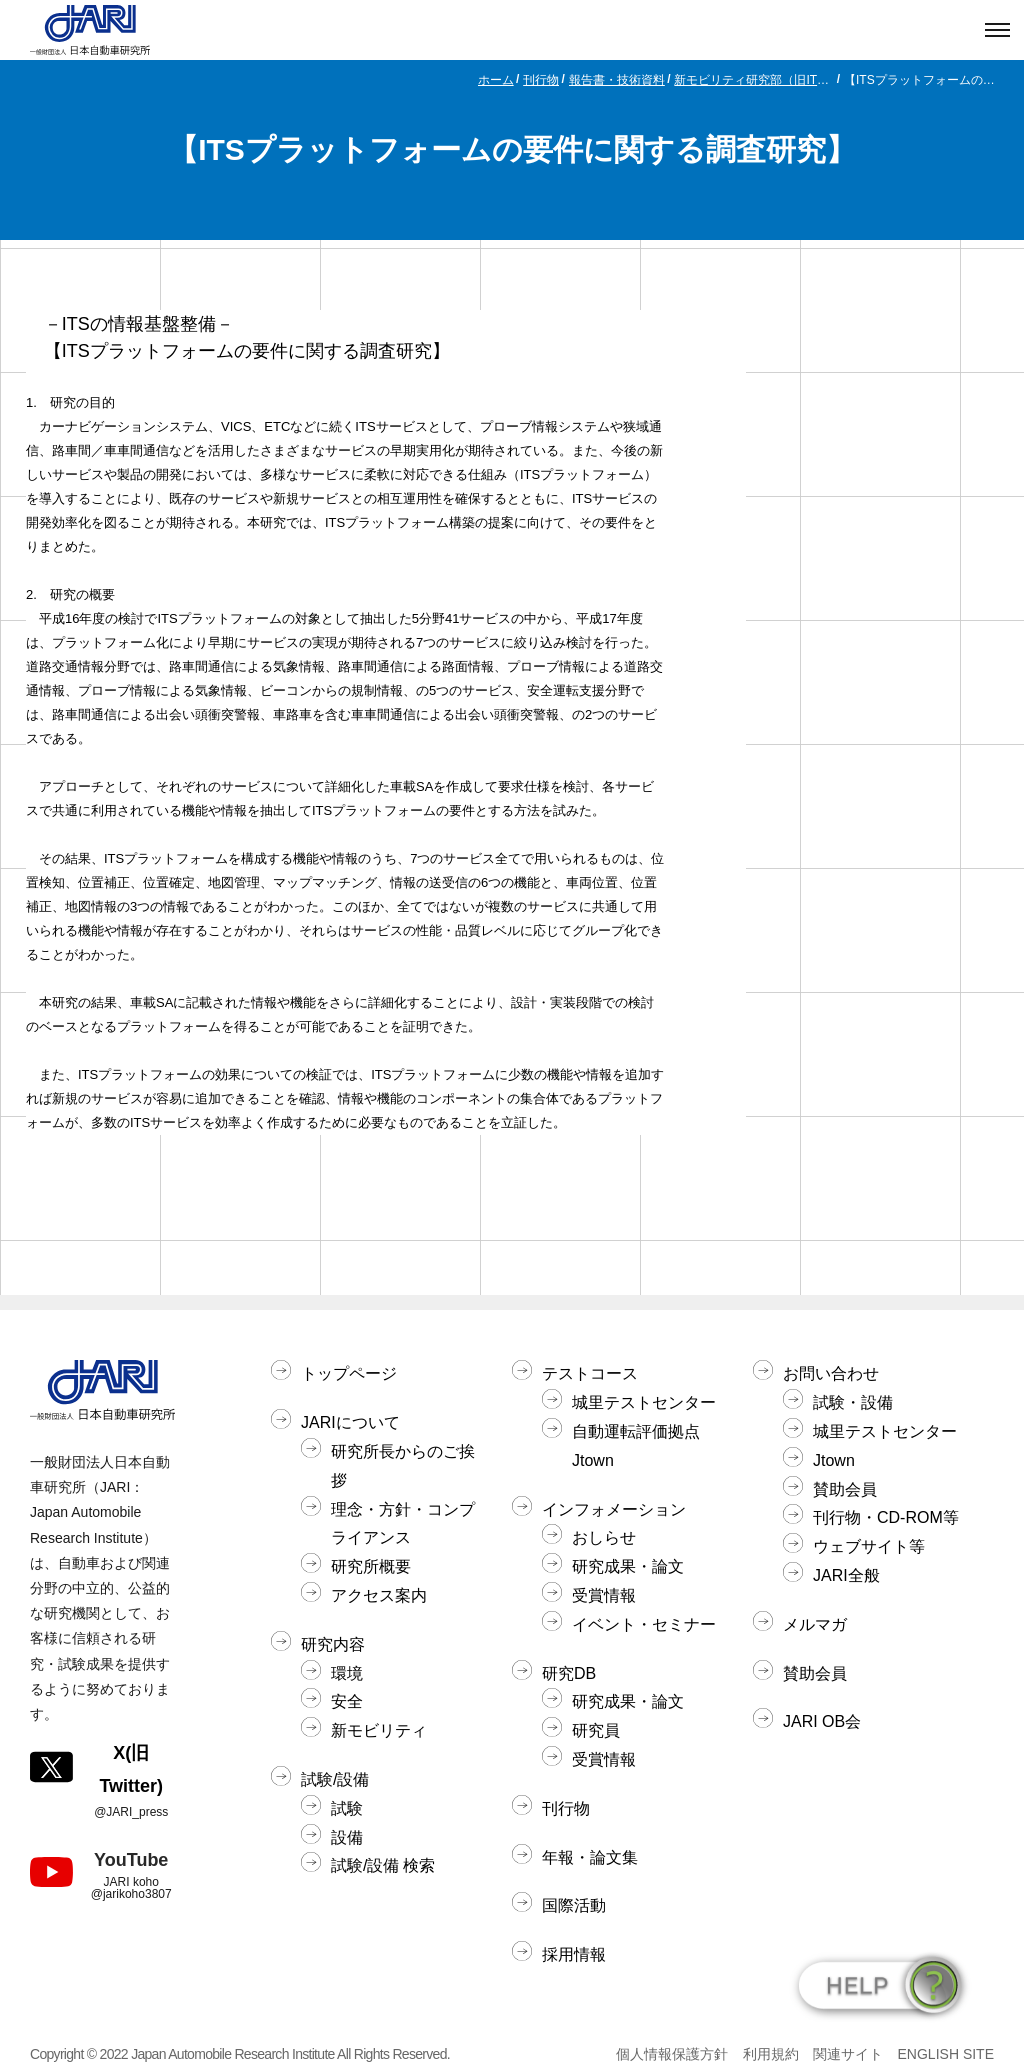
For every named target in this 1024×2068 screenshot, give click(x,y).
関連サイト (848, 2054)
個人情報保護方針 (672, 2054)
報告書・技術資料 (617, 80)
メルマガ (815, 1624)
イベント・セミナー (644, 1624)
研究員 (596, 1730)
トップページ (349, 1373)
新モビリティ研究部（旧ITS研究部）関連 (754, 80)
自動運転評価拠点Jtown (636, 1446)
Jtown (834, 1460)
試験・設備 (853, 1402)
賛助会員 (845, 1489)
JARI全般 (846, 1575)
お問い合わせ (831, 1373)
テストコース (590, 1373)
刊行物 (541, 80)
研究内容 (333, 1644)
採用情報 (574, 1954)
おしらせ (604, 1537)
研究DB (569, 1673)
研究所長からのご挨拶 (403, 1466)
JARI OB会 (822, 1721)
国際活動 (574, 1905)
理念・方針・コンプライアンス (403, 1524)
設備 (347, 1837)
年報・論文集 (590, 1857)
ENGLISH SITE (946, 2054)
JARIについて (350, 1422)
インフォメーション (614, 1509)
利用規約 (771, 2054)
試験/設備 (335, 1779)
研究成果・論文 (628, 1566)
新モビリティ (379, 1730)
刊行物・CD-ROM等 (886, 1517)
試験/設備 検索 (383, 1865)
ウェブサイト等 (869, 1546)
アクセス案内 (379, 1595)
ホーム (496, 80)
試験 (347, 1808)
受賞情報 (604, 1595)
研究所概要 (371, 1566)
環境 (347, 1673)
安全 (347, 1701)
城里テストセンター (644, 1402)
